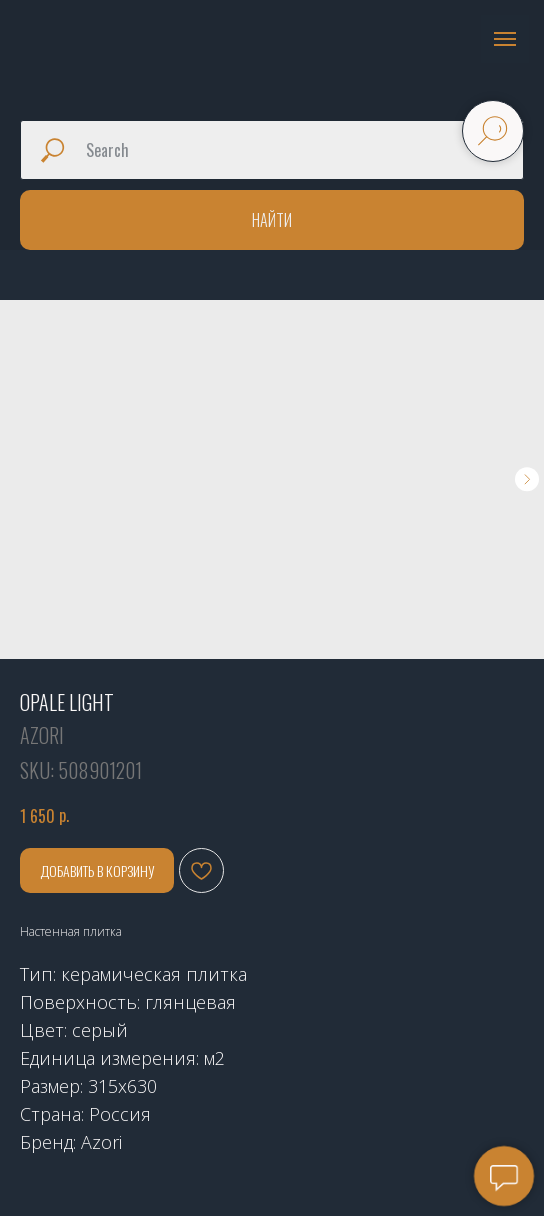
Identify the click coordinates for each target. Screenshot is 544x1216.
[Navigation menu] (505, 39)
